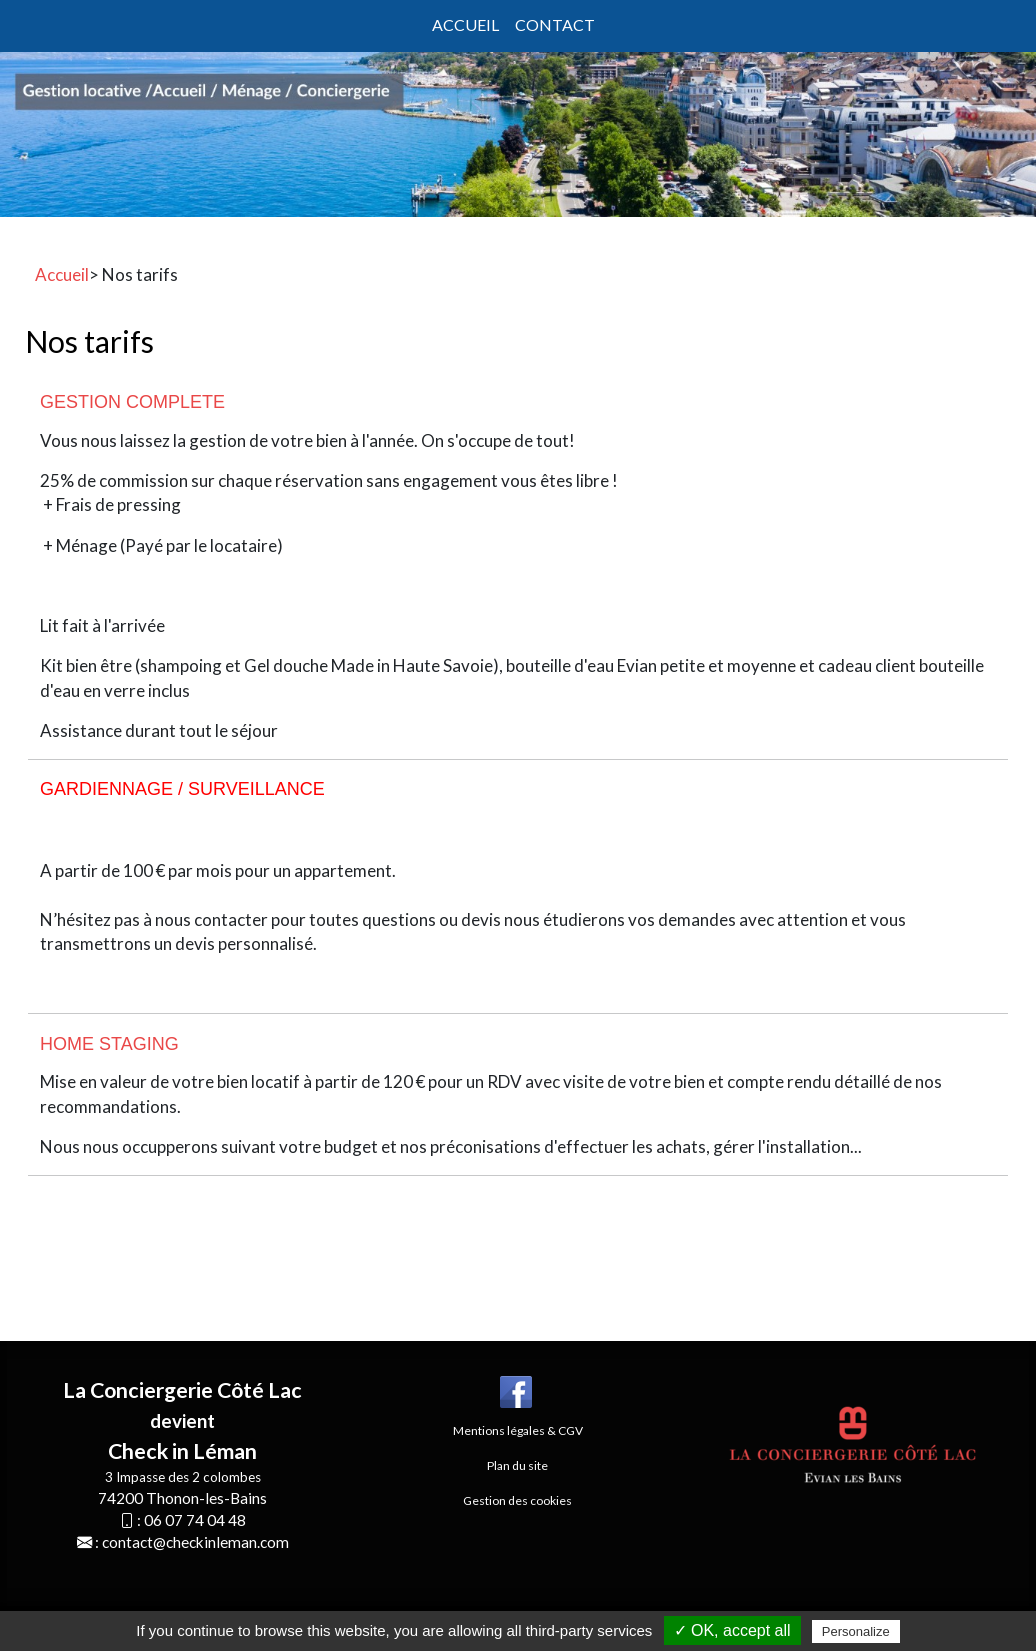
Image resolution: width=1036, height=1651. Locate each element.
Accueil (465, 24)
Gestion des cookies (517, 1500)
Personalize (856, 1631)
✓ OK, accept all (732, 1630)
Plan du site (517, 1465)
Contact (555, 24)
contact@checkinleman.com (195, 1542)
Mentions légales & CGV (518, 1430)
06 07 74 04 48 (195, 1520)
